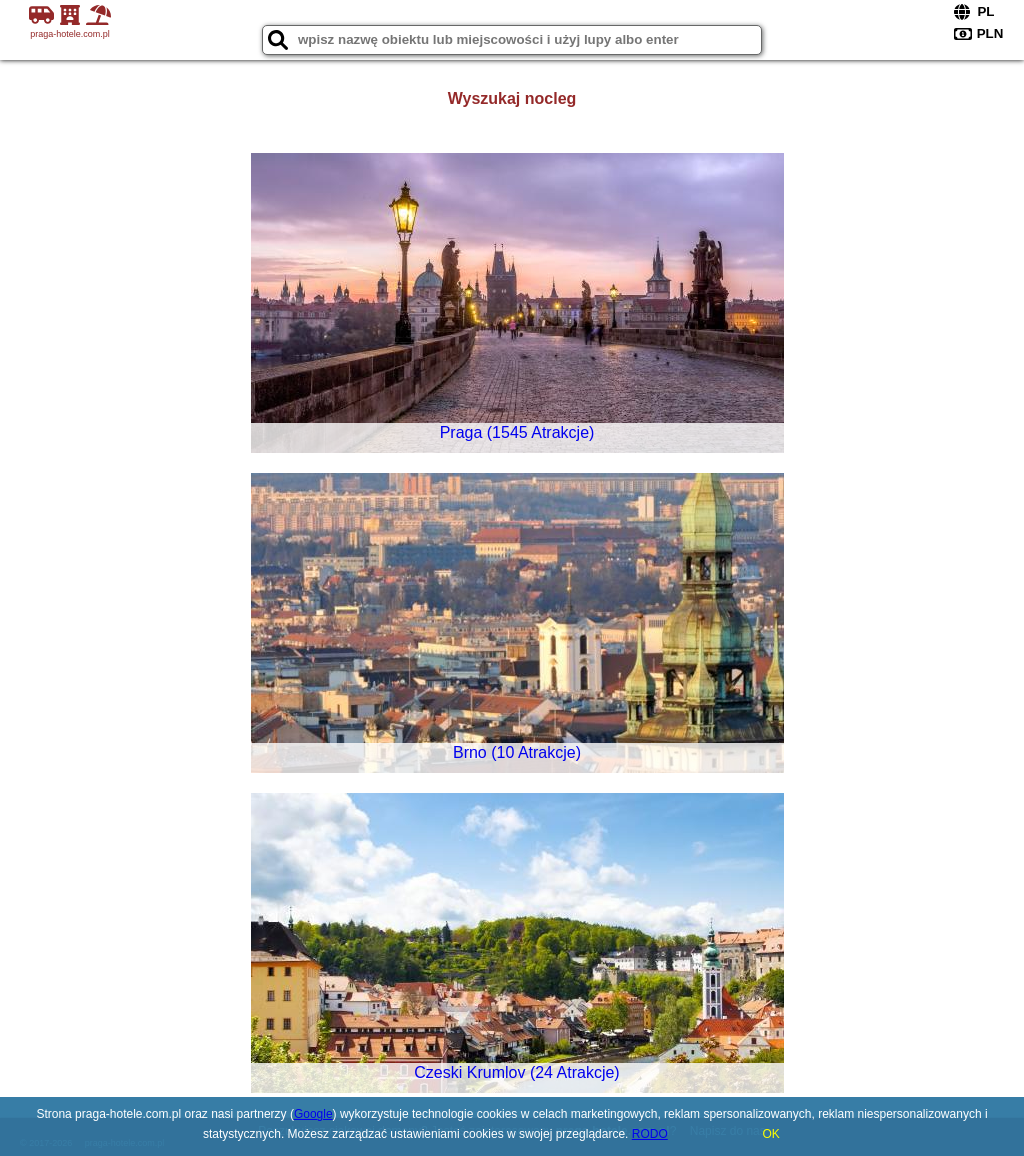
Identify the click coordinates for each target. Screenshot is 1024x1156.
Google (313, 1114)
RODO (650, 1134)
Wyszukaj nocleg (512, 98)
